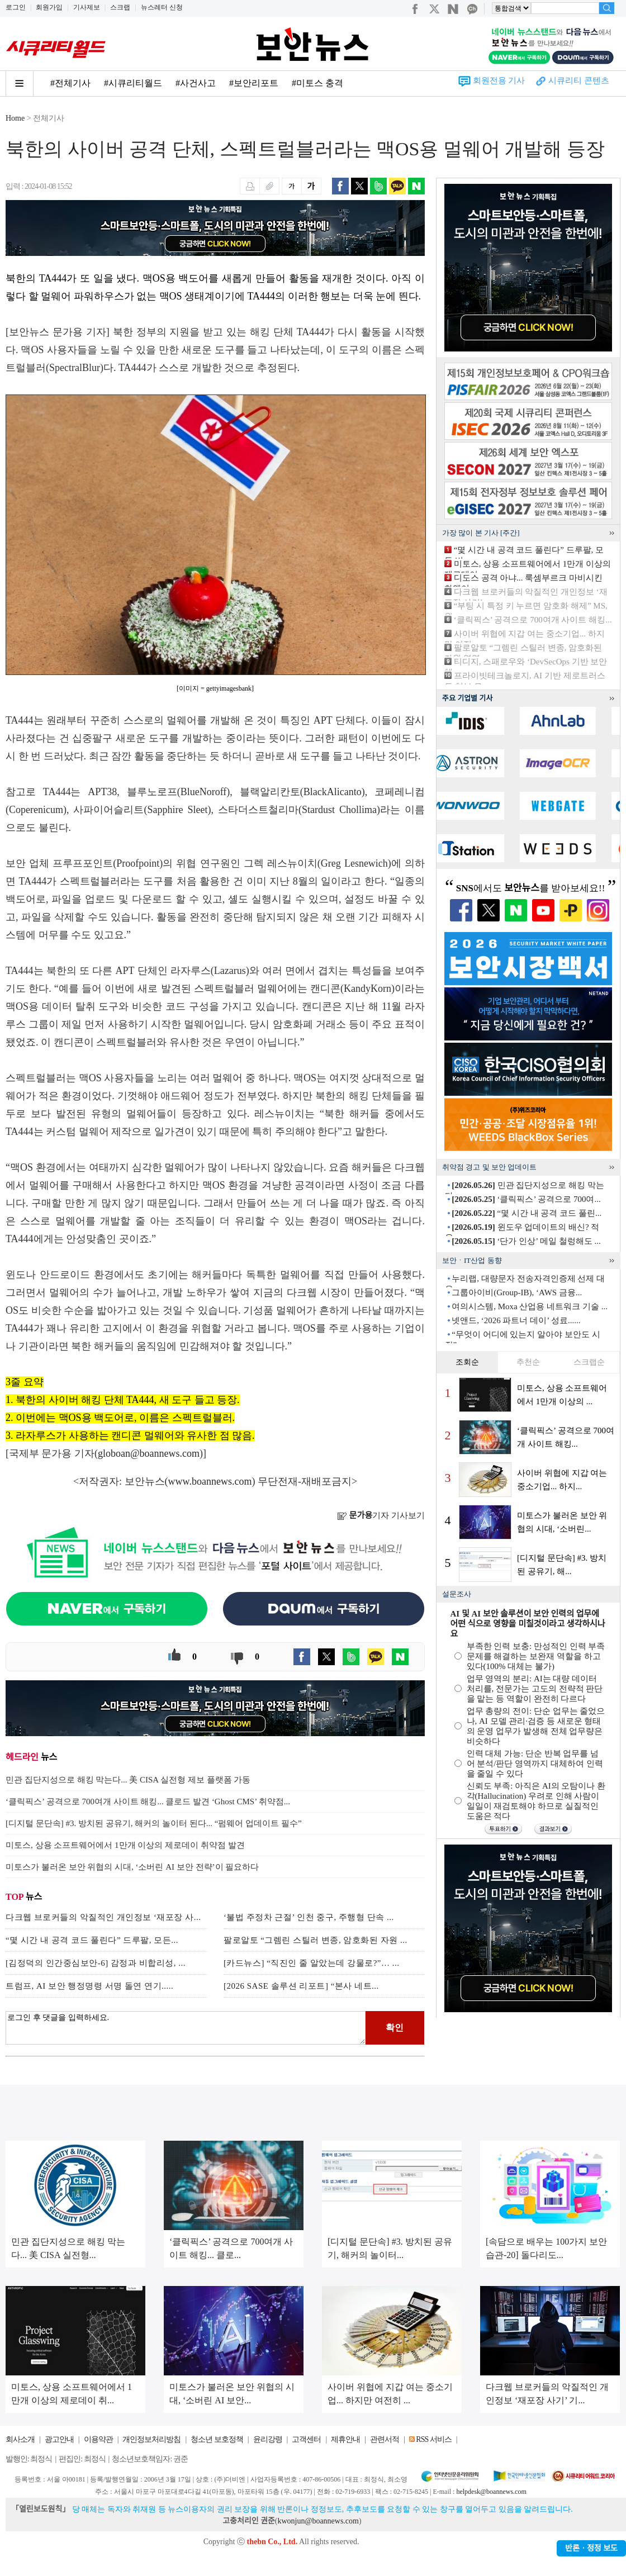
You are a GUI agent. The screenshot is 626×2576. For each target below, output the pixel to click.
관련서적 (384, 2439)
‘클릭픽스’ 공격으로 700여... (526, 1199)
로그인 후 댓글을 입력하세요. (186, 2028)
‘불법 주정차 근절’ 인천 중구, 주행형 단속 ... (309, 1917)
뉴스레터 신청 (162, 7)
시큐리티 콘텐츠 (578, 80)
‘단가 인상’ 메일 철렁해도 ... (526, 1241)
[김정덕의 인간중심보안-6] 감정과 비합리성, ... (96, 1963)
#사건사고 (196, 83)
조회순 (467, 1362)
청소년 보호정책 (217, 2439)
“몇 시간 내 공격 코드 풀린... (526, 1213)
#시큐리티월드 (133, 83)
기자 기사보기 (381, 1515)
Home (15, 118)
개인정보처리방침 (151, 2439)
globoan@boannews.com (149, 1453)
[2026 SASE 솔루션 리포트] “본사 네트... (301, 1985)
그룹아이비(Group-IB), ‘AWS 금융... (517, 1292)
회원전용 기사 (499, 80)
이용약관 (98, 2439)
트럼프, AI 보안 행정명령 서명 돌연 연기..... (89, 1985)
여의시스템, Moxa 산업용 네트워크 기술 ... (530, 1306)
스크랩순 (589, 1362)
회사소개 (20, 2439)
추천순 (528, 1362)
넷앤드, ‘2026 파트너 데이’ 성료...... (516, 1320)
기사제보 (86, 7)
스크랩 (120, 7)
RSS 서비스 (433, 2439)
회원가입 (49, 7)
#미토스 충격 (317, 83)
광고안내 (59, 2439)
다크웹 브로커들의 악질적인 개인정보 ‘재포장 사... (103, 1917)
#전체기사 (70, 83)
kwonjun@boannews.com (317, 2521)
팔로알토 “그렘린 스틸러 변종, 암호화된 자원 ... (315, 1940)
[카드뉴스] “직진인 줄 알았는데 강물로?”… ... (311, 1963)
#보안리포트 (253, 83)
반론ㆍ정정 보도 (591, 2548)
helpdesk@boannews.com (491, 2492)
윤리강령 (267, 2439)
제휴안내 (345, 2439)
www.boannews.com (210, 1481)
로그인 (16, 7)
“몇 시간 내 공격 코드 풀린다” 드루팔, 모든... (92, 1940)
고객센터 (306, 2439)
